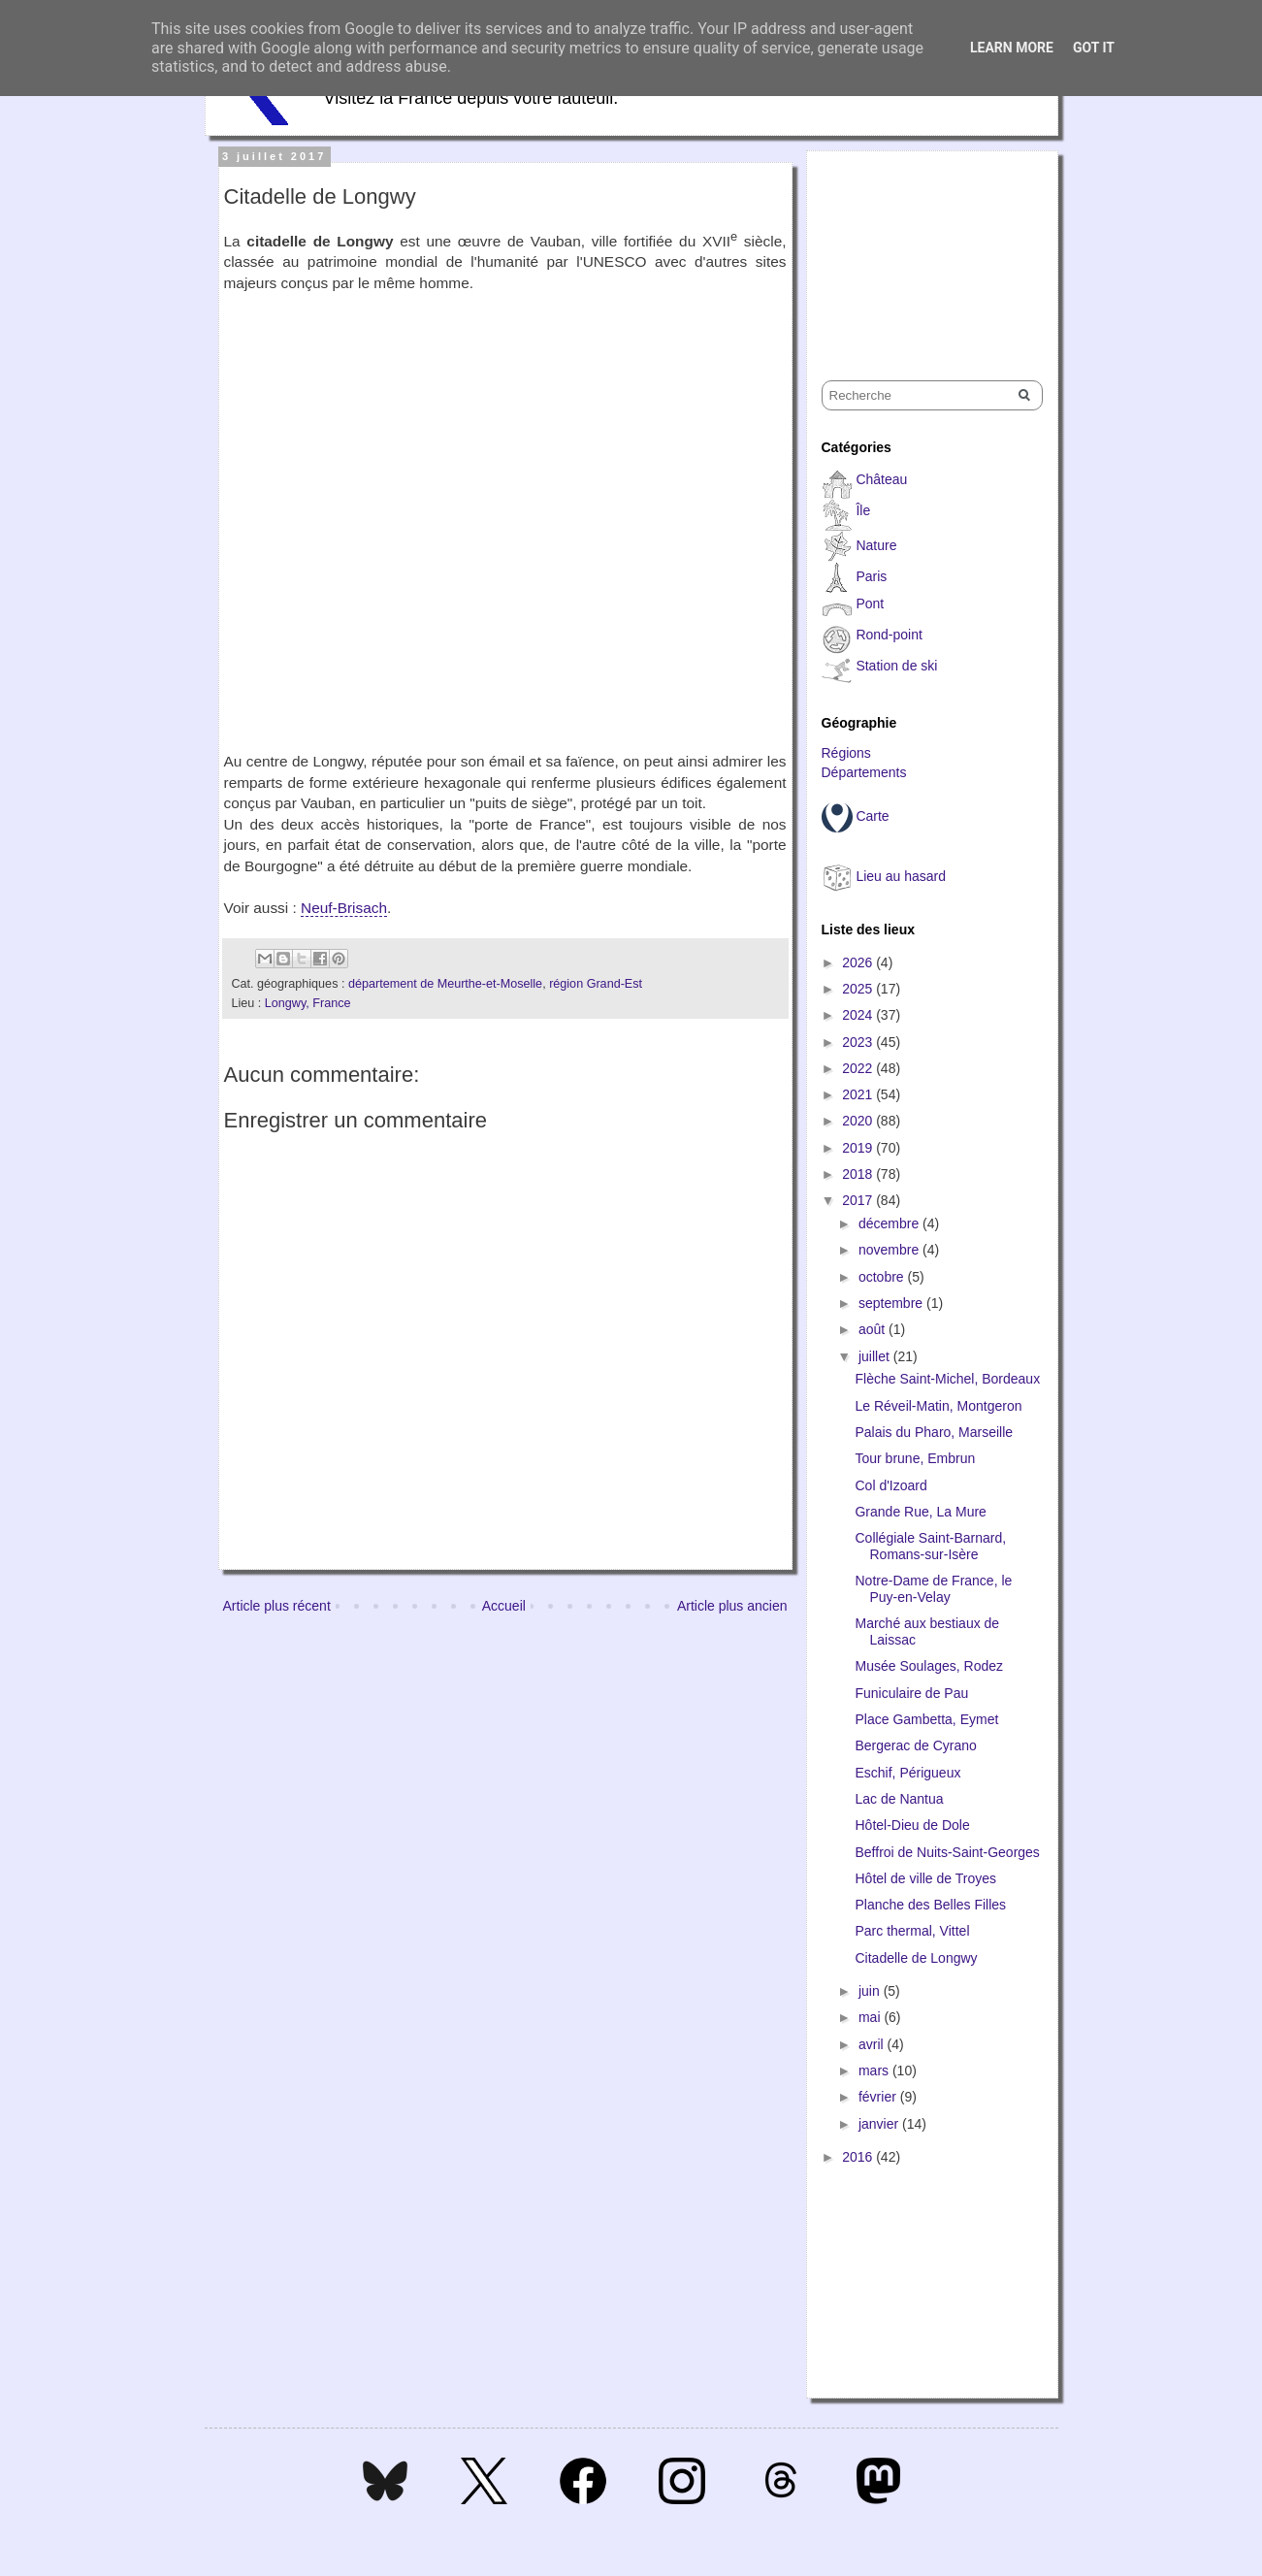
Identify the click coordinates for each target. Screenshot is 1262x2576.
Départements (864, 772)
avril (873, 2044)
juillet (875, 1356)
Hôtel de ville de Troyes (925, 1878)
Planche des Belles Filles (930, 1904)
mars (875, 2070)
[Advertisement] (919, 248)
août (873, 1329)
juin (871, 1991)
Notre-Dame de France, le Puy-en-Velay (933, 1589)
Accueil (504, 1606)
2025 (859, 988)
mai (871, 2017)
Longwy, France (308, 1003)
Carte (872, 816)
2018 (859, 1174)
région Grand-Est (595, 984)
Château (881, 479)
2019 (859, 1148)
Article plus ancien (732, 1606)
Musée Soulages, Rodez (929, 1666)
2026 (859, 962)
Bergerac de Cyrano (915, 1745)
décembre (890, 1223)
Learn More (1011, 47)
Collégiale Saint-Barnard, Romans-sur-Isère (930, 1546)
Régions (846, 753)
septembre (892, 1303)
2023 (859, 1042)
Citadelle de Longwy (916, 1958)
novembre (890, 1249)
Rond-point (889, 634)
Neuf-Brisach (344, 907)
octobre (883, 1277)
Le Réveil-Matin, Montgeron (938, 1406)
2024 (859, 1015)
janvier (880, 2124)
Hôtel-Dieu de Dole (912, 1825)
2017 (859, 1200)
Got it (1094, 47)
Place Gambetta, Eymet (926, 1719)
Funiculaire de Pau (911, 1693)
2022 (859, 1068)
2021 (859, 1094)
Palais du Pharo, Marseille (934, 1432)
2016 (859, 2157)
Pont (870, 603)
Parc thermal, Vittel (912, 1931)
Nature (876, 545)
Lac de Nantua (899, 1799)
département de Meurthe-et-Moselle (445, 984)
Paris (871, 576)
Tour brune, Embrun (915, 1458)
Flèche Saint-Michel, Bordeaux (947, 1378)
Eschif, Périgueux (907, 1772)
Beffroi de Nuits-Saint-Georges (947, 1852)
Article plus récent (277, 1606)
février (879, 2096)
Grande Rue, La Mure (920, 1511)
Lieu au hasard (901, 876)
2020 (859, 1120)
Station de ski (896, 665)
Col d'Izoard (890, 1485)
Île (863, 510)
